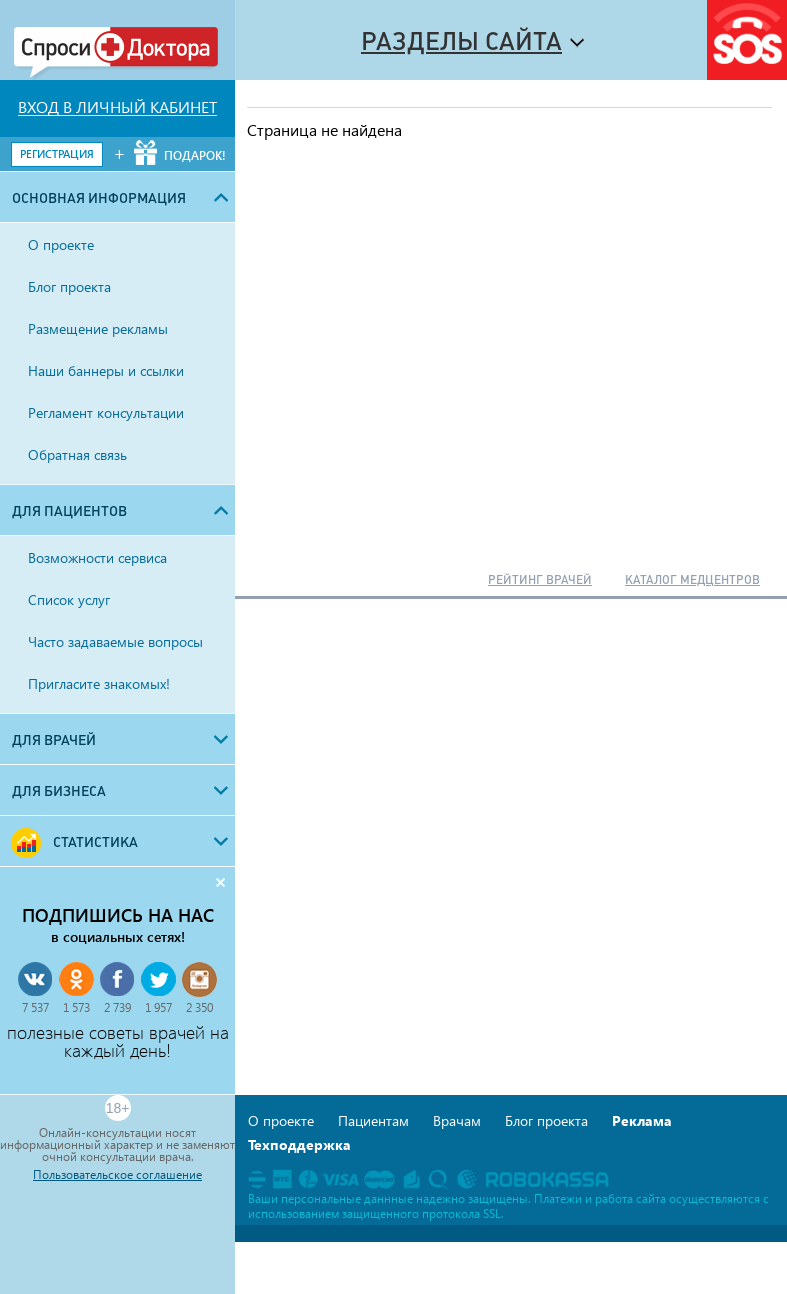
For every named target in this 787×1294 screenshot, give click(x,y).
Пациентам (373, 1120)
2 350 (199, 1007)
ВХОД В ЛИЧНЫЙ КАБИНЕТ (117, 107)
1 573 (76, 1007)
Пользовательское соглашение (117, 1175)
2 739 (117, 1007)
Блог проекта (546, 1120)
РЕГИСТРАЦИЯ (57, 153)
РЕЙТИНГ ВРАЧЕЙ (540, 580)
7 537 (35, 1007)
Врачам (457, 1120)
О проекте (281, 1120)
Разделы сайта (461, 41)
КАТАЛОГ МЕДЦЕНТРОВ (692, 580)
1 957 (158, 1007)
